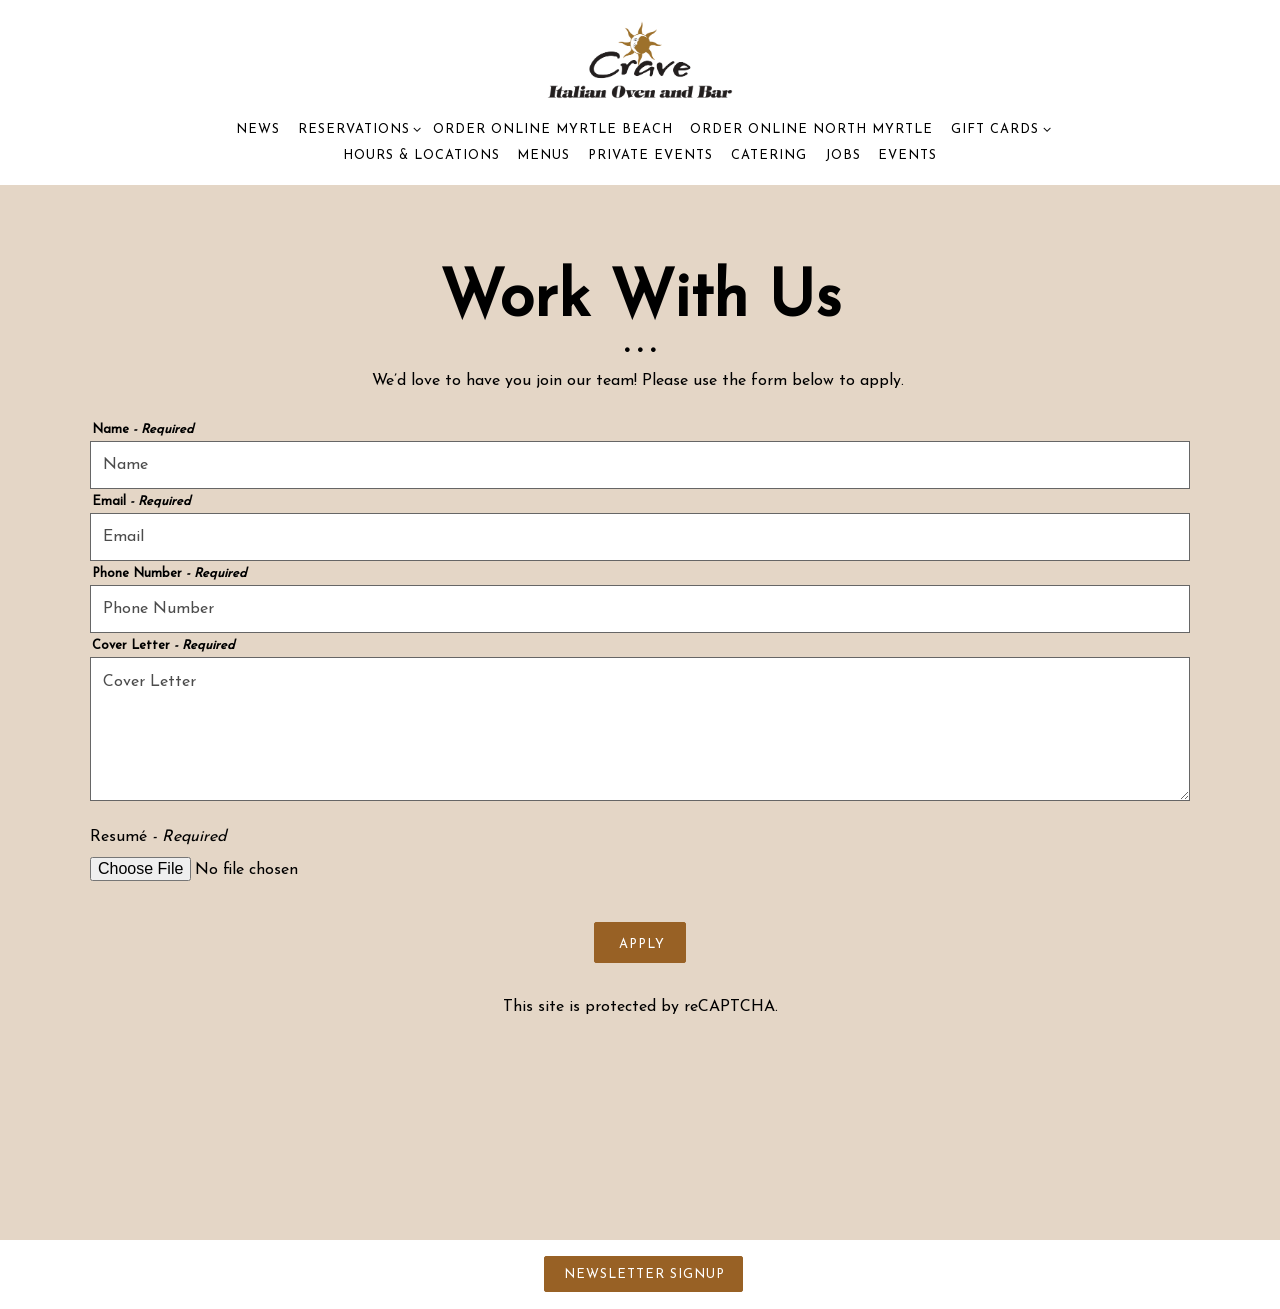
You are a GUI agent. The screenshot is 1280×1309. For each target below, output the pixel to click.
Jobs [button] (843, 155)
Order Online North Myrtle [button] (811, 129)
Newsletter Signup (644, 1274)
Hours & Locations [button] (421, 155)
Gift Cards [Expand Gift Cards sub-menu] (997, 127)
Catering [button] (769, 155)
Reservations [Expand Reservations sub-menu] (356, 127)
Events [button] (907, 155)
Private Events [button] (650, 155)
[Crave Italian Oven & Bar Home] (640, 58)
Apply (642, 944)
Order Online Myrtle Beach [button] (553, 129)
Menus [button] (543, 155)
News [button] (258, 129)
